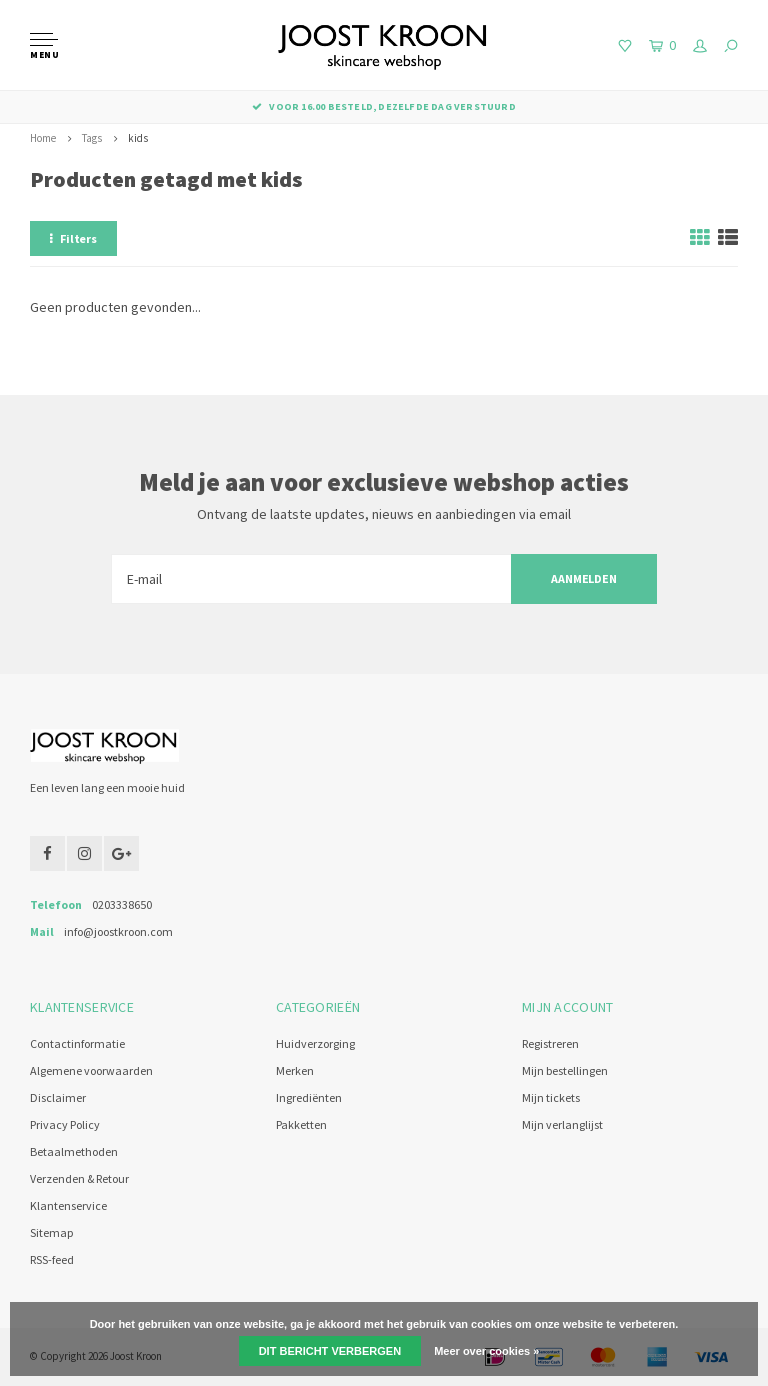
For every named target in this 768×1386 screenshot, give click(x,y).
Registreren (550, 1043)
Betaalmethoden (74, 1151)
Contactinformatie (77, 1043)
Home (43, 138)
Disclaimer (58, 1097)
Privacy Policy (65, 1124)
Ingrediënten (309, 1097)
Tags (92, 138)
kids (138, 138)
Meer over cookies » (486, 1351)
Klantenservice (68, 1205)
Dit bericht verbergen (330, 1351)
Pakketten (301, 1124)
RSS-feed (52, 1259)
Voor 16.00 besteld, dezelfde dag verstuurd (384, 106)
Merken (295, 1070)
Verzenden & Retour (79, 1178)
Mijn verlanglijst (562, 1124)
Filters (73, 238)
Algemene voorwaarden (91, 1070)
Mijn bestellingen (565, 1070)
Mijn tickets (551, 1097)
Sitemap (51, 1232)
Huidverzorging (315, 1043)
